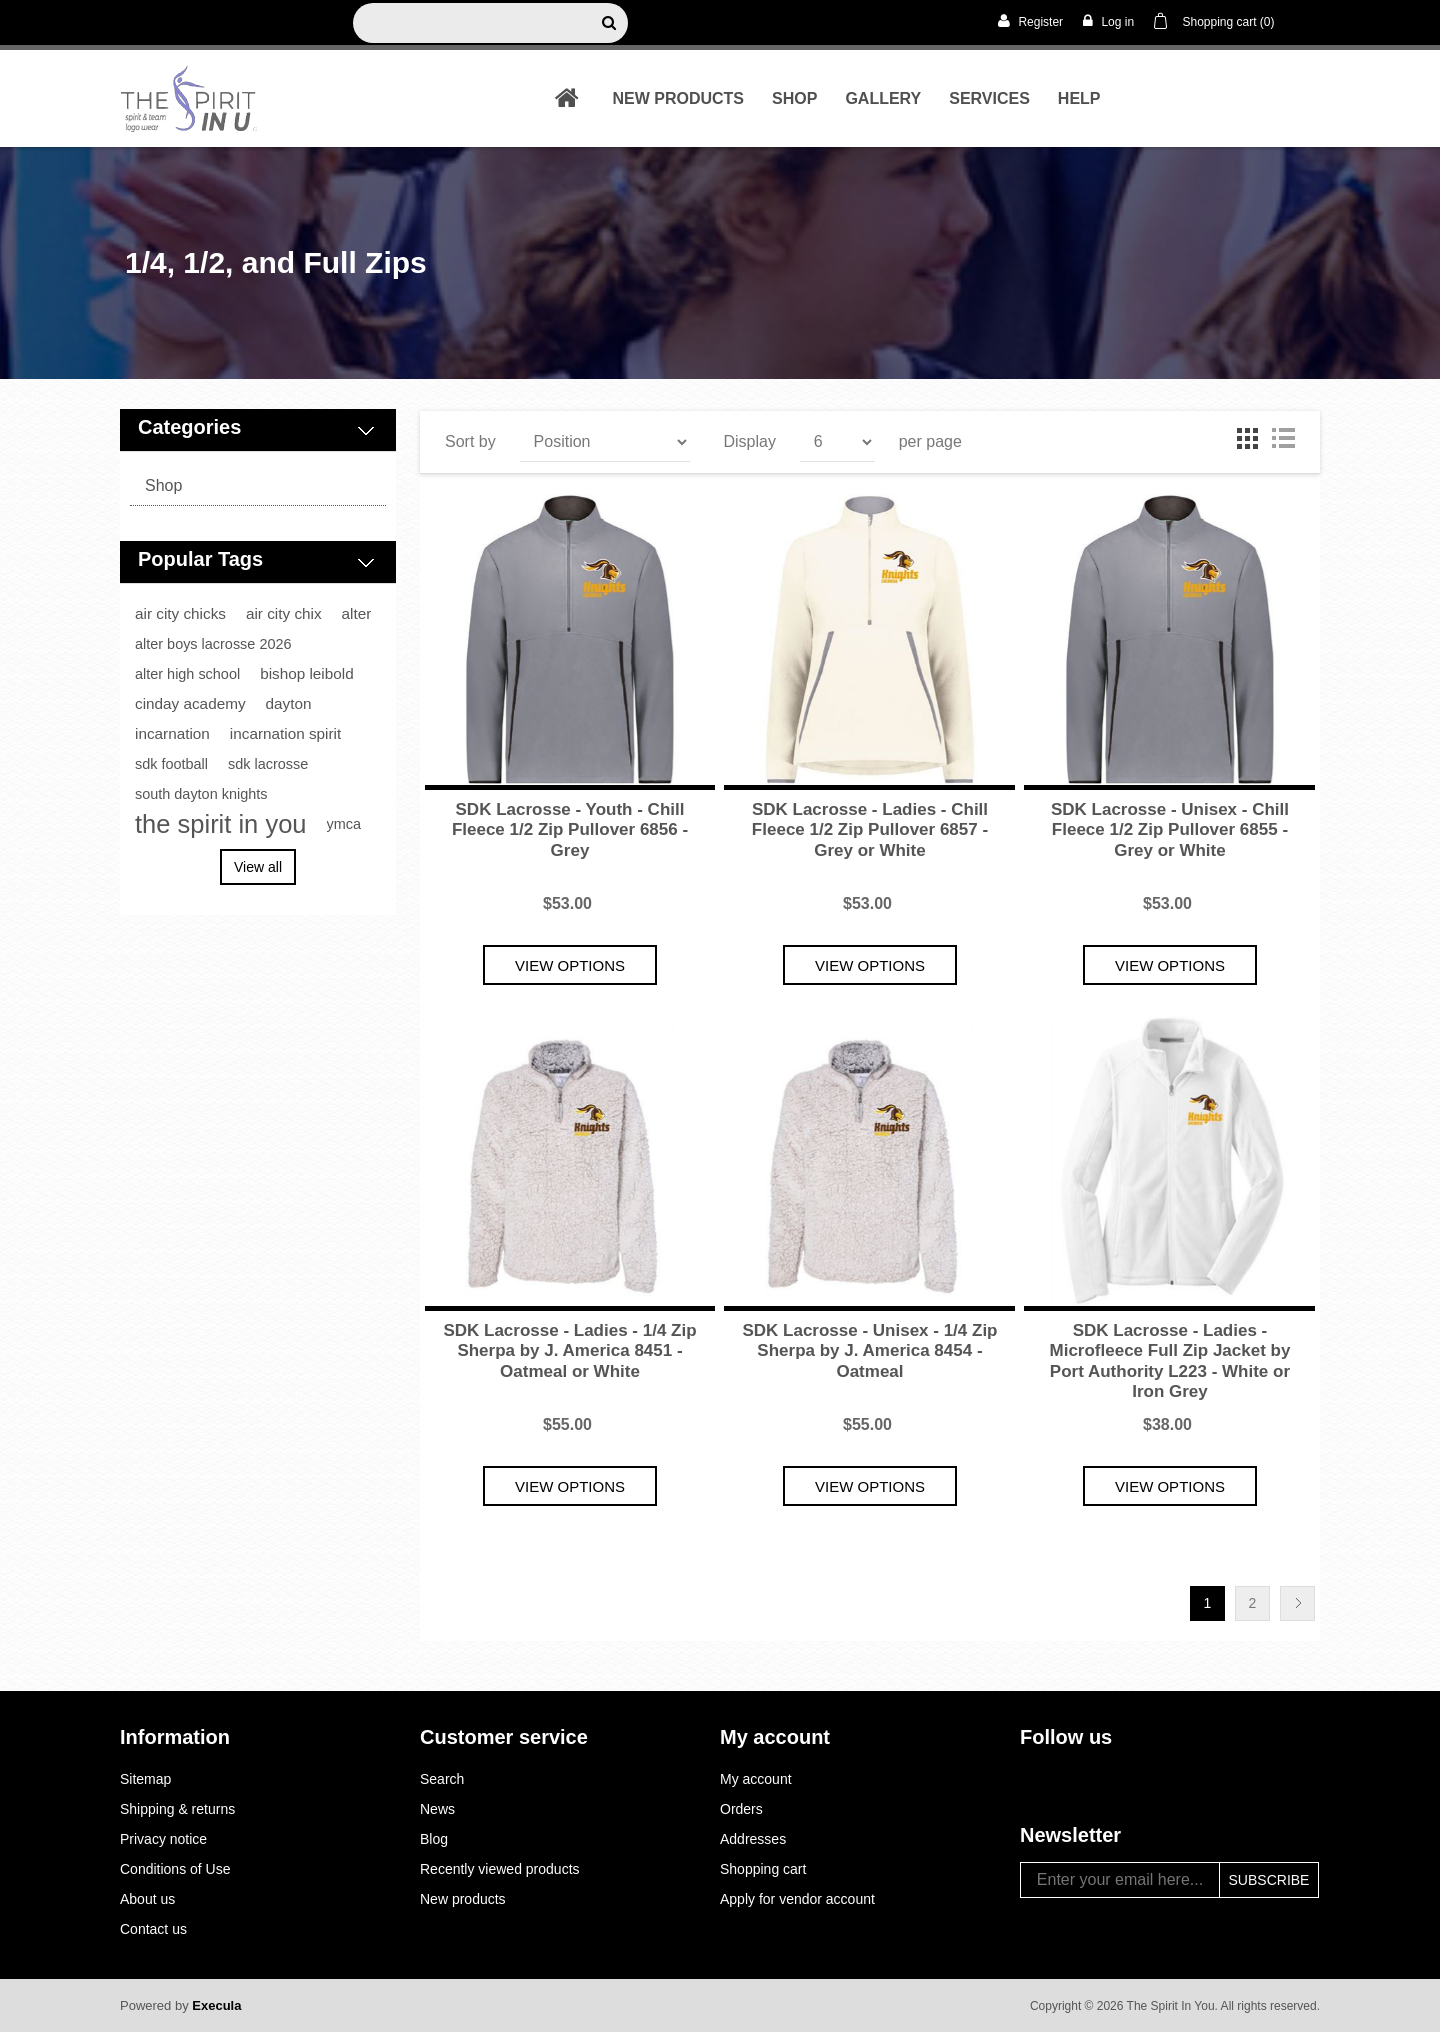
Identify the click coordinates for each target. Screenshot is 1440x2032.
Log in (1108, 21)
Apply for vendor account (797, 1899)
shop (794, 98)
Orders (741, 1809)
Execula (216, 2005)
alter (357, 613)
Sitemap (145, 1779)
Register (1030, 21)
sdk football (171, 764)
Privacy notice (163, 1839)
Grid (1247, 438)
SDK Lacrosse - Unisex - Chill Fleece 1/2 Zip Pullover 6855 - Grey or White (1170, 830)
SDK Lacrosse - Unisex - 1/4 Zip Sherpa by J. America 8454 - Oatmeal (869, 1351)
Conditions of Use (175, 1869)
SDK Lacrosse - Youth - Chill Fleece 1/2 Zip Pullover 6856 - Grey (570, 830)
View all (258, 867)
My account (756, 1779)
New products (678, 98)
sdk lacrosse (268, 764)
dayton (289, 703)
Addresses (753, 1839)
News (437, 1809)
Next (1297, 1603)
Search (442, 1779)
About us (147, 1899)
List (1283, 438)
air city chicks (180, 613)
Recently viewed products (500, 1869)
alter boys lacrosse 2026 (213, 644)
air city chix (284, 613)
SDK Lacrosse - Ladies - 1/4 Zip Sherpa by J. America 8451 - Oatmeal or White (569, 1351)
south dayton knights (201, 794)
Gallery (883, 98)
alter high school (187, 674)
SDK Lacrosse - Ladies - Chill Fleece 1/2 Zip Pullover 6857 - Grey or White (870, 830)
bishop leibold (307, 673)
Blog (434, 1839)
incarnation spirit (285, 733)
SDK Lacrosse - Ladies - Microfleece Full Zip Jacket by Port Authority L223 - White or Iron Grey (1170, 1361)
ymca (344, 824)
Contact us (153, 1929)
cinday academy (190, 703)
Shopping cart (763, 1869)
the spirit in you (221, 824)
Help (1079, 98)
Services (989, 98)
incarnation (172, 733)
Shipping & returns (177, 1809)
